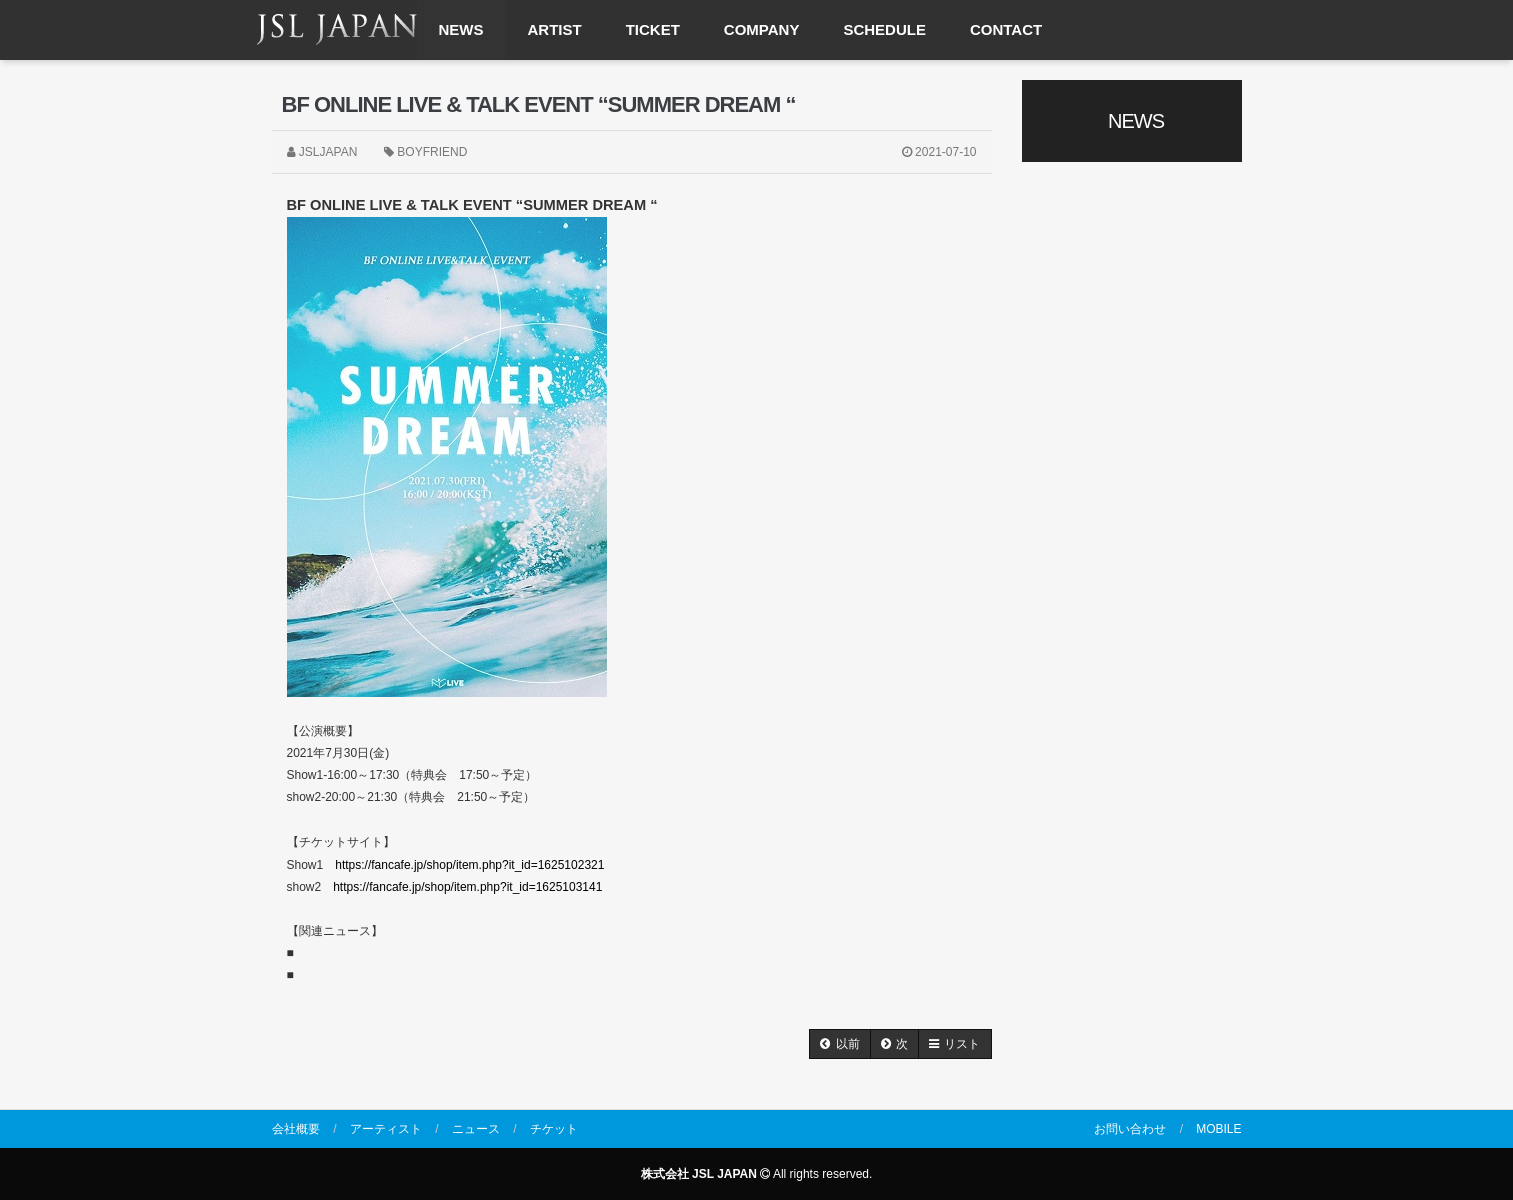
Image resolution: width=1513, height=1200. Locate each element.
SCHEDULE (884, 29)
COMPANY (762, 29)
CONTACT (1006, 29)
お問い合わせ (1130, 1129)
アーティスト (386, 1129)
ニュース (476, 1129)
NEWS (461, 29)
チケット (554, 1129)
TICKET (653, 29)
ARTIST (555, 29)
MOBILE (1218, 1129)
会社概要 (296, 1129)
